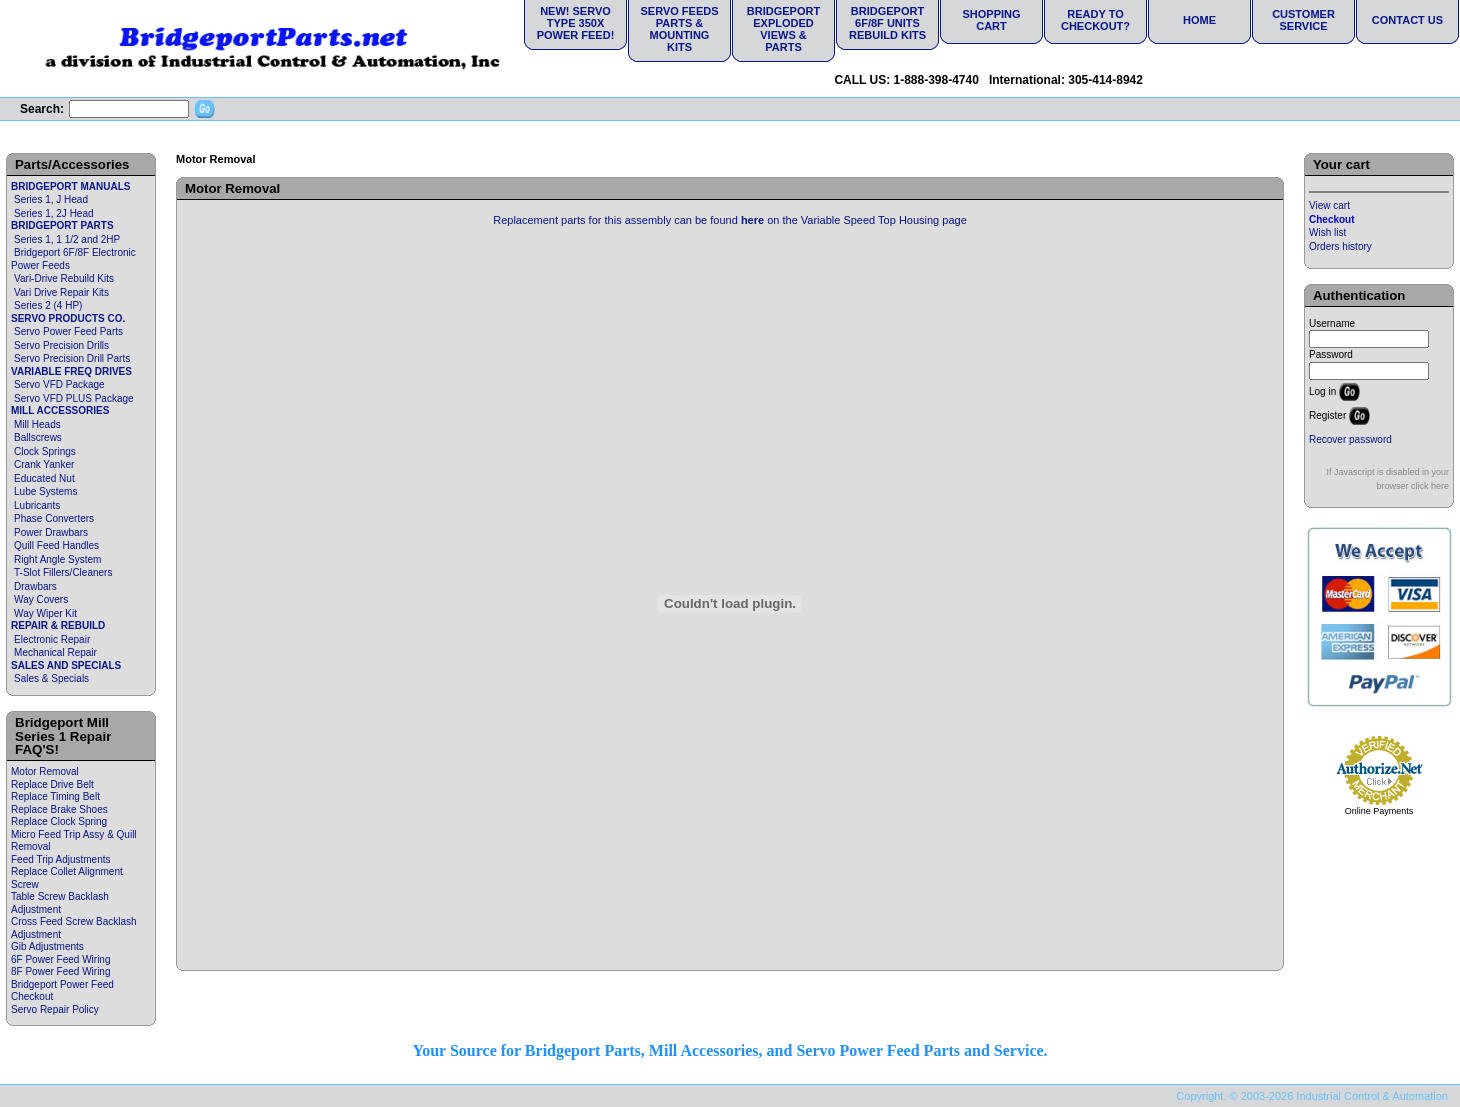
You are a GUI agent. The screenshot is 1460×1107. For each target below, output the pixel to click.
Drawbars (35, 586)
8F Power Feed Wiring (60, 971)
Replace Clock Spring (59, 821)
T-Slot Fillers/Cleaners (63, 572)
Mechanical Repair (55, 652)
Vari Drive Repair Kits (61, 292)
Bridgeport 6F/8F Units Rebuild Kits (887, 23)
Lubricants (37, 505)
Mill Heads (37, 424)
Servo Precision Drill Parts (72, 358)
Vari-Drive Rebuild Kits (64, 278)
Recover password (1350, 439)
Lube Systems (45, 491)
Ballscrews (38, 437)
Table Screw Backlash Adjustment (60, 903)
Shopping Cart (991, 20)
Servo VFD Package (59, 384)
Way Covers (41, 599)
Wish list (1327, 232)
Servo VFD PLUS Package (74, 398)
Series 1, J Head (51, 199)
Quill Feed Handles (56, 545)
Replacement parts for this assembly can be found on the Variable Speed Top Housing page (730, 220)
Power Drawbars (51, 532)
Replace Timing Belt (55, 796)
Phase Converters (54, 518)
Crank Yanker (44, 464)
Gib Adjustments (47, 946)
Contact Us (1407, 20)
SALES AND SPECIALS (66, 665)
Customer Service (1303, 20)
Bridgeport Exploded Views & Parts (783, 29)
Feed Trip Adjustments (61, 859)
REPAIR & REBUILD (58, 625)
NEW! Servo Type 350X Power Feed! (576, 23)
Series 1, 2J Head (54, 213)
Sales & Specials (51, 678)
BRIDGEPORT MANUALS (70, 186)
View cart (1329, 205)
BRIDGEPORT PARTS (62, 225)
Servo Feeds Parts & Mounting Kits (679, 29)
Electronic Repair (52, 639)
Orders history (1340, 246)
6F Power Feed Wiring (60, 959)
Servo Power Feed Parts (68, 331)
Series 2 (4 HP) (48, 305)
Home (1199, 20)
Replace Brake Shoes (59, 809)
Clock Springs (45, 451)
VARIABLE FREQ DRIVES (71, 371)
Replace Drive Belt (52, 784)
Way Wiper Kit (45, 613)
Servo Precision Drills (61, 345)
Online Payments (1379, 811)
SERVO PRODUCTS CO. (68, 318)
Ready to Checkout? (1095, 20)
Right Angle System (57, 559)
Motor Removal (45, 771)
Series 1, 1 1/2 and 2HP (67, 239)
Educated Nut (44, 478)
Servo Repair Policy (55, 1009)
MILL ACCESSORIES (60, 410)
